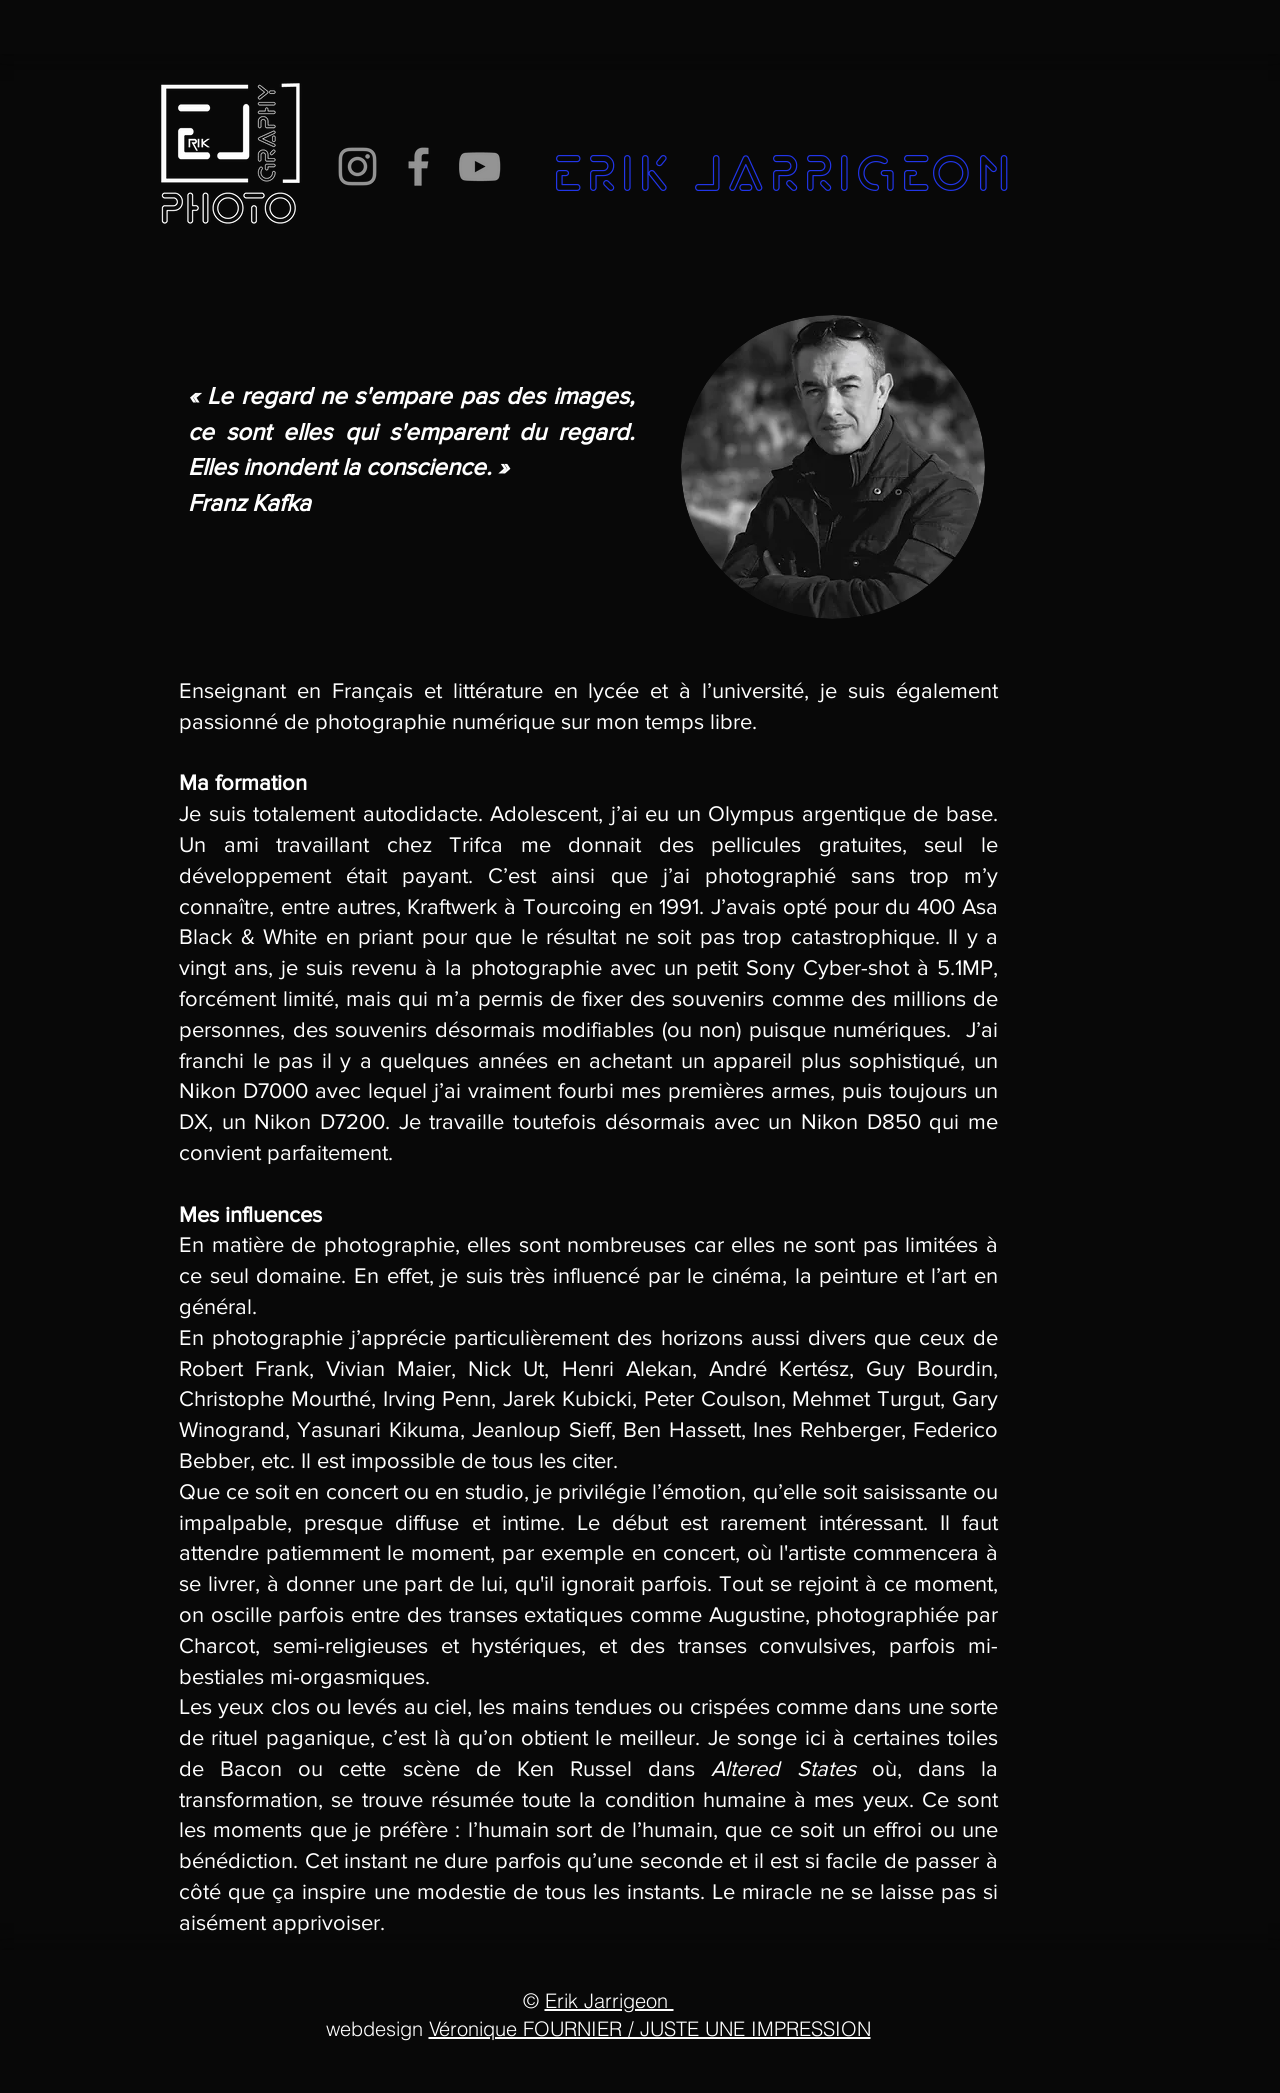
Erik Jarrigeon (609, 2000)
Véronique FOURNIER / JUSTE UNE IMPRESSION (650, 2028)
